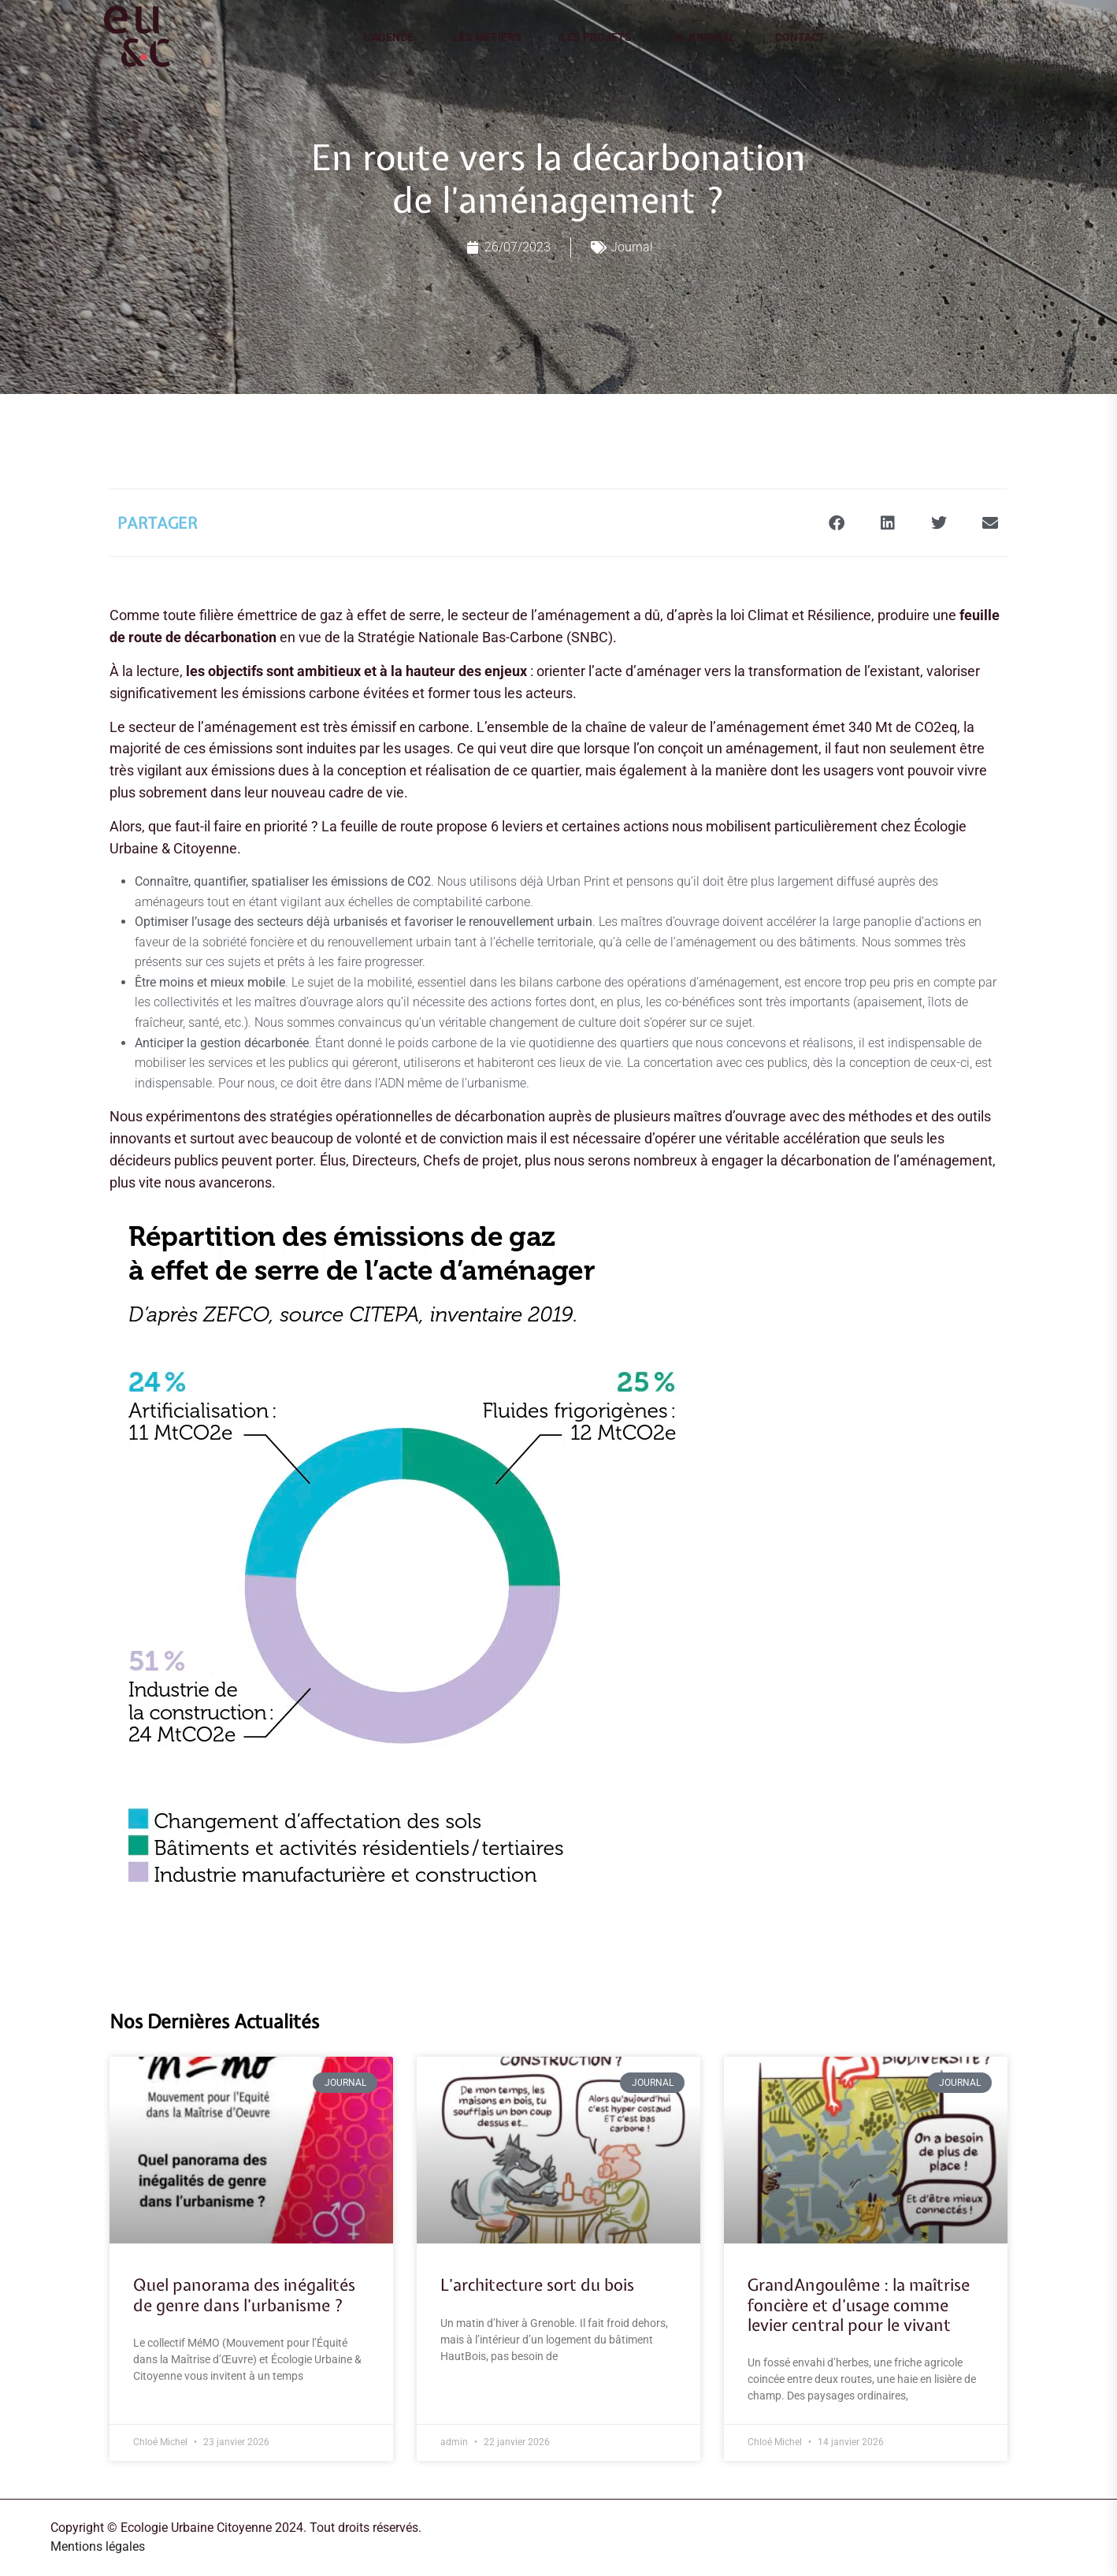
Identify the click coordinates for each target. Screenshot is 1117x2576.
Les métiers (487, 37)
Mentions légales (97, 2546)
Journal (631, 247)
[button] (836, 523)
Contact (800, 37)
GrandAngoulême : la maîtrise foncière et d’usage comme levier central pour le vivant (859, 2305)
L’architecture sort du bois (537, 2285)
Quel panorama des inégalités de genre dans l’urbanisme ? (244, 2294)
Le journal (703, 37)
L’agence (388, 37)
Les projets (596, 37)
